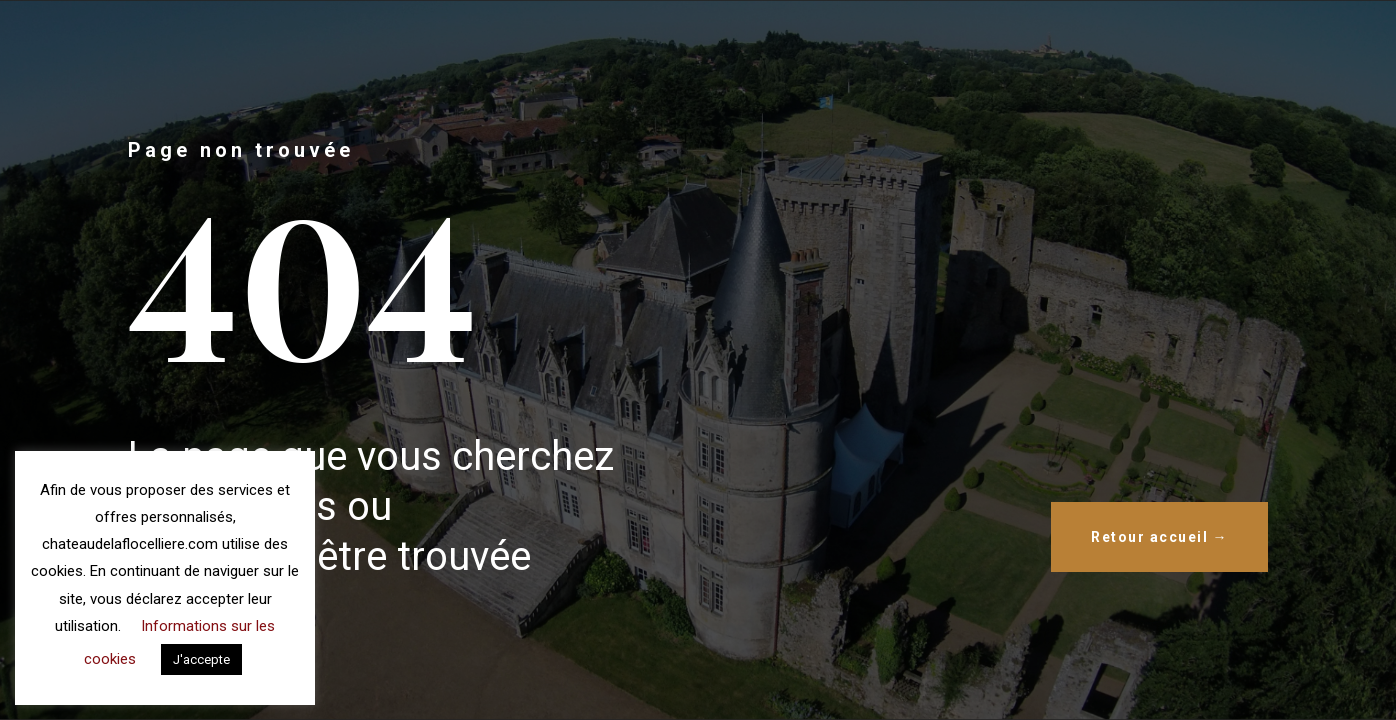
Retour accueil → (1159, 537)
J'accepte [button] (201, 659)
